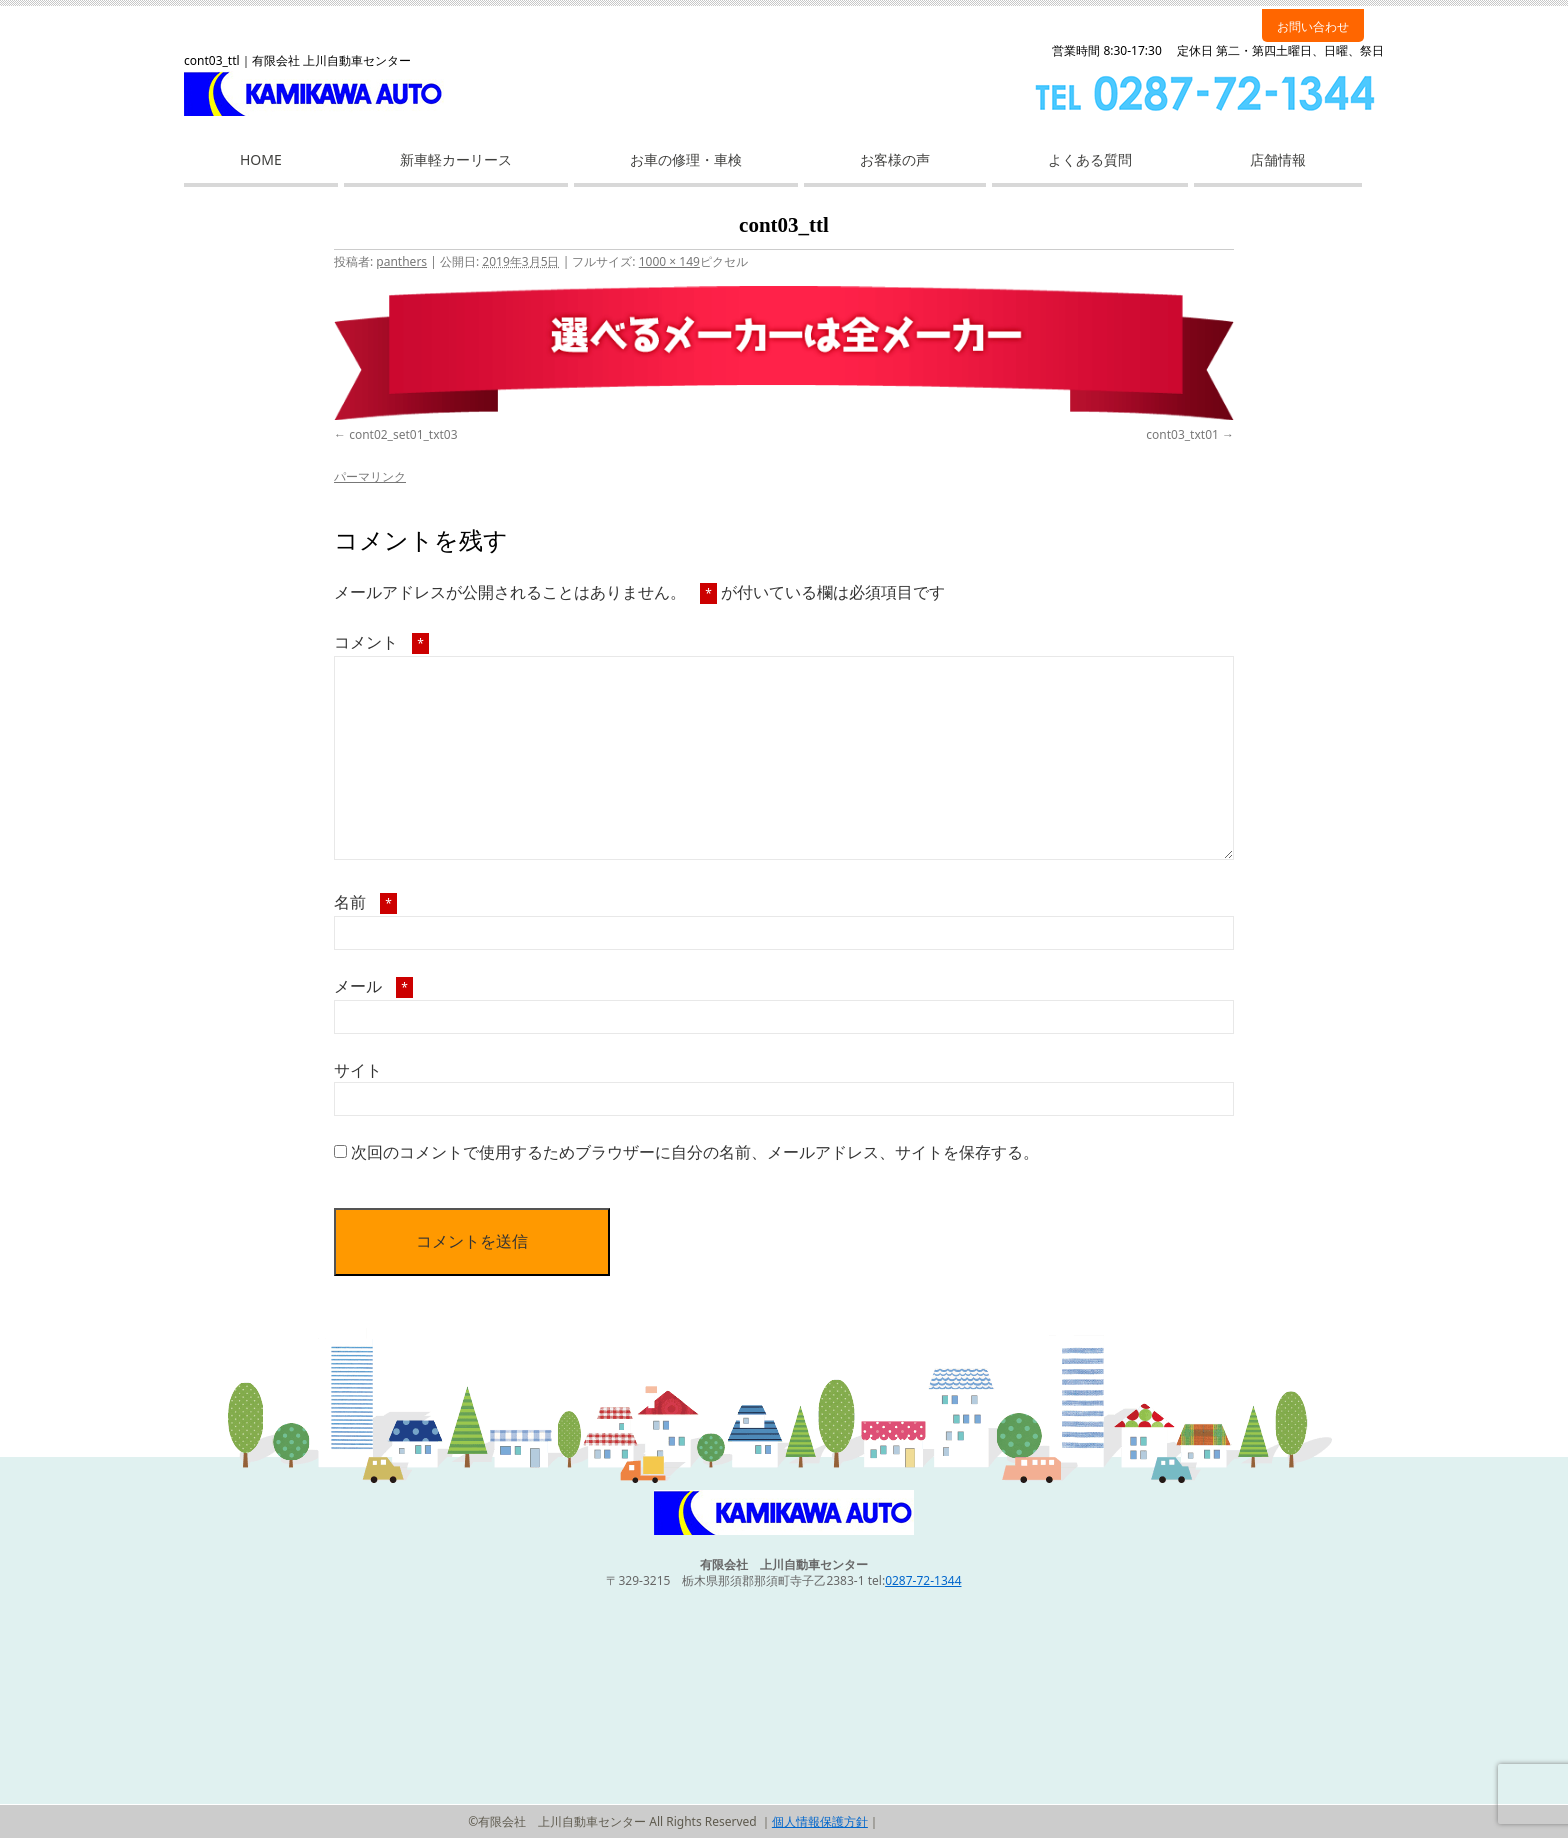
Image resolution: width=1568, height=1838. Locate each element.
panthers (401, 261)
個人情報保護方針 (820, 1821)
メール (373, 986)
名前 (365, 902)
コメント (381, 642)
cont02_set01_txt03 (403, 434)
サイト (358, 1070)
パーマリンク (370, 476)
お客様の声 (895, 159)
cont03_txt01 (1182, 434)
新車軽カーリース (456, 159)
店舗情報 (1278, 159)
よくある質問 (1090, 159)
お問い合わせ (1313, 26)
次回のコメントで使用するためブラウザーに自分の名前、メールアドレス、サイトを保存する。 (695, 1152)
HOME (261, 159)
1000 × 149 (669, 261)
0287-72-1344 (923, 1580)
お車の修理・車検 (686, 159)
